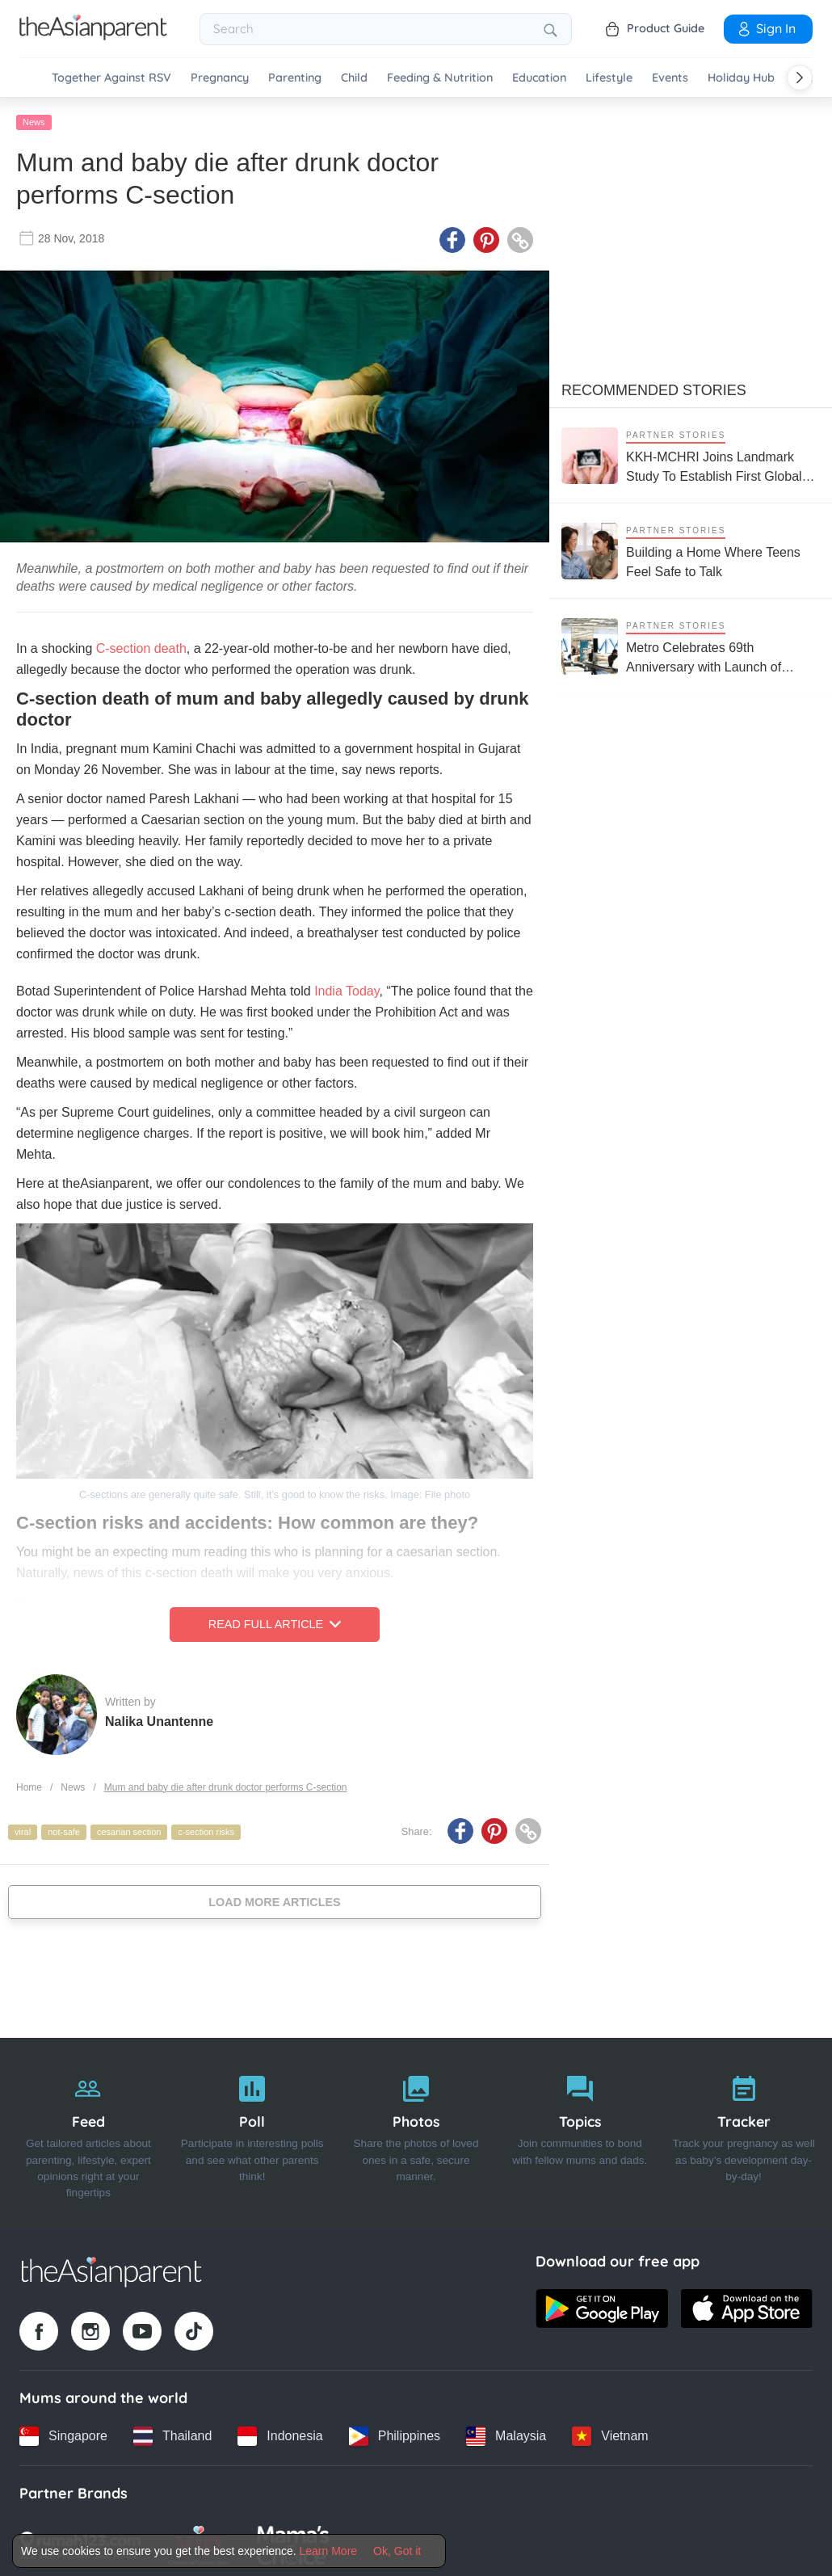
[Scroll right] (800, 77)
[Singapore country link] (63, 2432)
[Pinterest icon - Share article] (486, 237)
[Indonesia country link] (279, 2432)
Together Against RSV (111, 78)
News (34, 119)
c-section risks (206, 1828)
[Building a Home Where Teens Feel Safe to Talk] (690, 547)
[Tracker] (743, 2129)
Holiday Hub (741, 78)
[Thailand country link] (172, 2432)
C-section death (139, 645)
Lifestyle (609, 78)
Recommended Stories (653, 387)
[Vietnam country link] (610, 2432)
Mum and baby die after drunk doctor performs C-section (225, 1783)
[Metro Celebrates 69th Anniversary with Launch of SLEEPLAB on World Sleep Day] (690, 643)
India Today (346, 988)
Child (354, 78)
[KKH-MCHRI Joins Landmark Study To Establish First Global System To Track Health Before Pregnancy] (690, 452)
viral (23, 1828)
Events (670, 78)
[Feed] (88, 2129)
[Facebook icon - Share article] (452, 237)
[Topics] (579, 2129)
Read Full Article (274, 1620)
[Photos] (416, 2129)
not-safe (64, 1828)
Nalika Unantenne (159, 1717)
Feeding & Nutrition (440, 78)
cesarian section (129, 1828)
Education (539, 78)
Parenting (294, 78)
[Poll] (252, 2129)
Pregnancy (220, 78)
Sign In (766, 28)
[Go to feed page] (93, 35)
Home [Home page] (29, 1783)
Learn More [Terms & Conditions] (329, 2550)
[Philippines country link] (394, 2432)
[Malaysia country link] (506, 2432)
